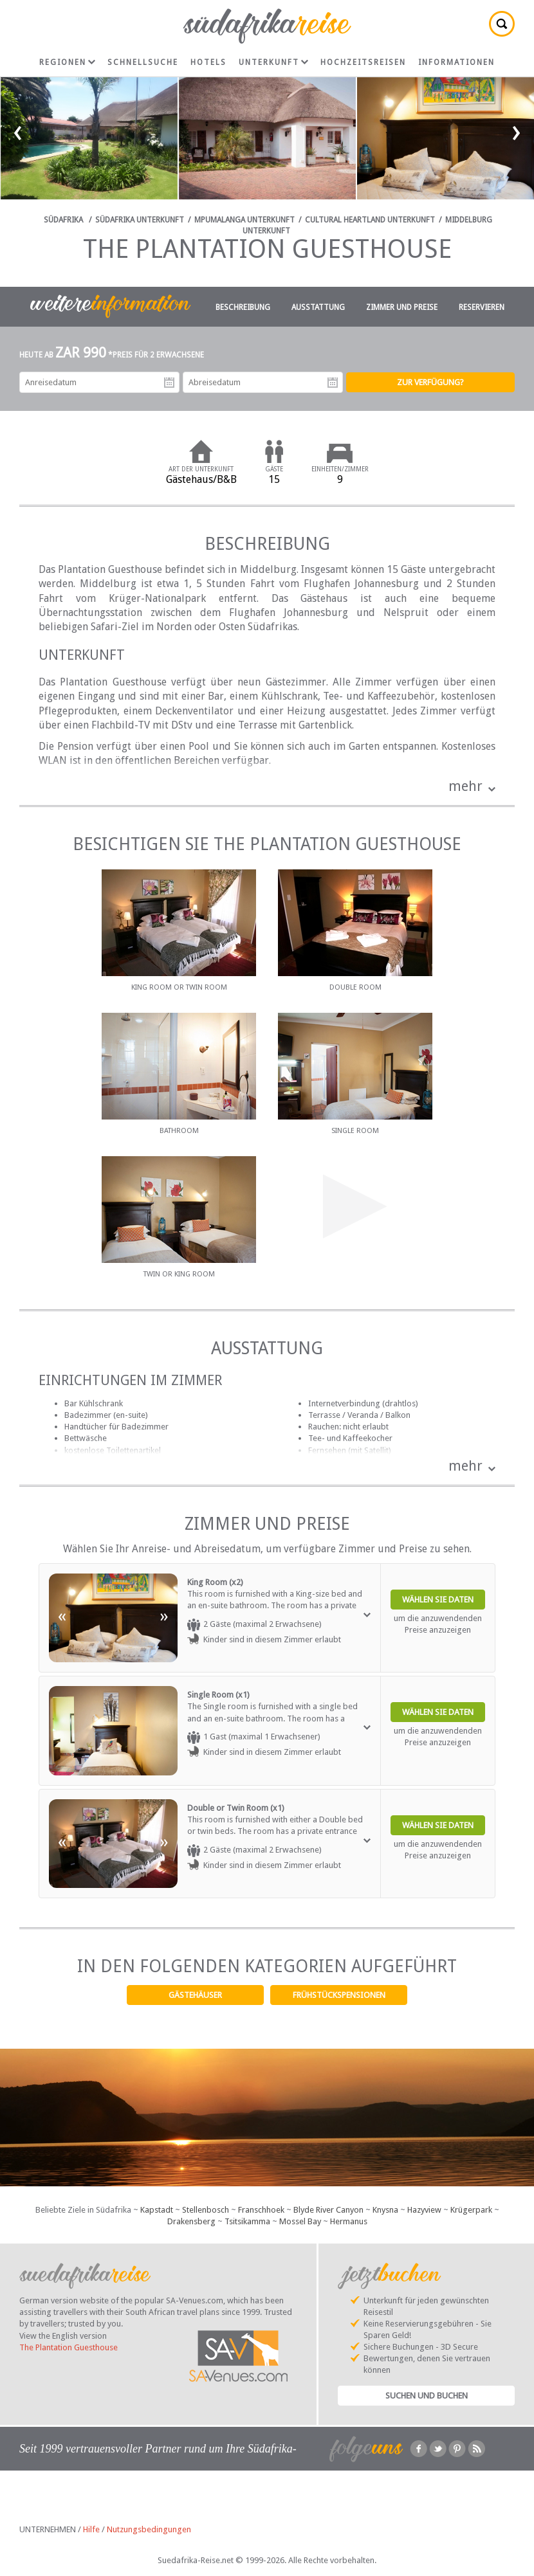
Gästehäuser (195, 1995)
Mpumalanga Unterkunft (244, 219)
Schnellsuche (142, 62)
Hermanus (348, 2221)
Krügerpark (471, 2210)
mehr (465, 786)
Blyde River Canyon (328, 2210)
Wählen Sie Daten (438, 1599)
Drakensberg (191, 2221)
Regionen (67, 62)
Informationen (456, 62)
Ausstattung (318, 307)
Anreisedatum (169, 382)
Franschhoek (261, 2210)
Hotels (208, 62)
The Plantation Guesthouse (68, 2347)
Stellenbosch (205, 2210)
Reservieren (481, 307)
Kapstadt (156, 2210)
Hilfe (91, 2529)
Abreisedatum (332, 382)
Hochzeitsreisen (363, 62)
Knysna (385, 2210)
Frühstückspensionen (339, 1995)
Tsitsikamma (247, 2221)
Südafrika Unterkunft (139, 219)
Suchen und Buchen (426, 2395)
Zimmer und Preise (401, 307)
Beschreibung (243, 307)
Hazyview (424, 2210)
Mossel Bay (300, 2221)
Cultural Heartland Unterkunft (370, 219)
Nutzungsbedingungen (149, 2529)
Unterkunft (273, 62)
